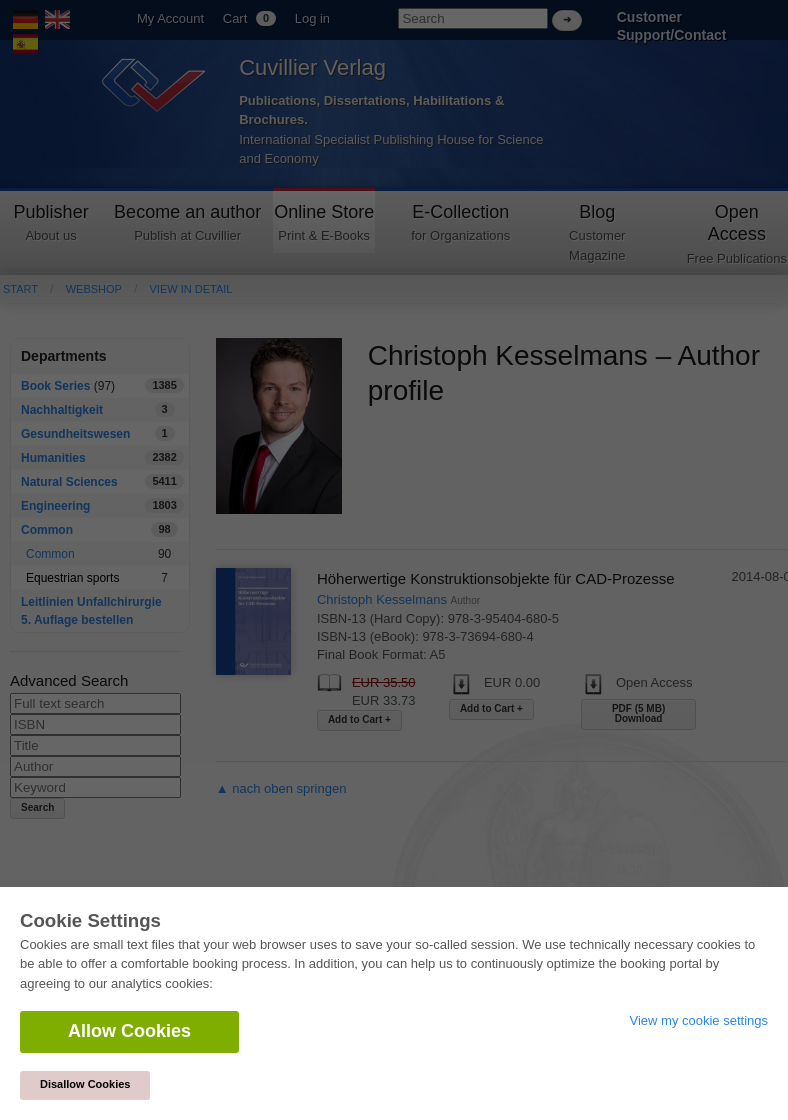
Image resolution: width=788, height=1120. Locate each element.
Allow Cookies (129, 1031)
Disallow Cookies (85, 1084)
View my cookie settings (699, 1020)
